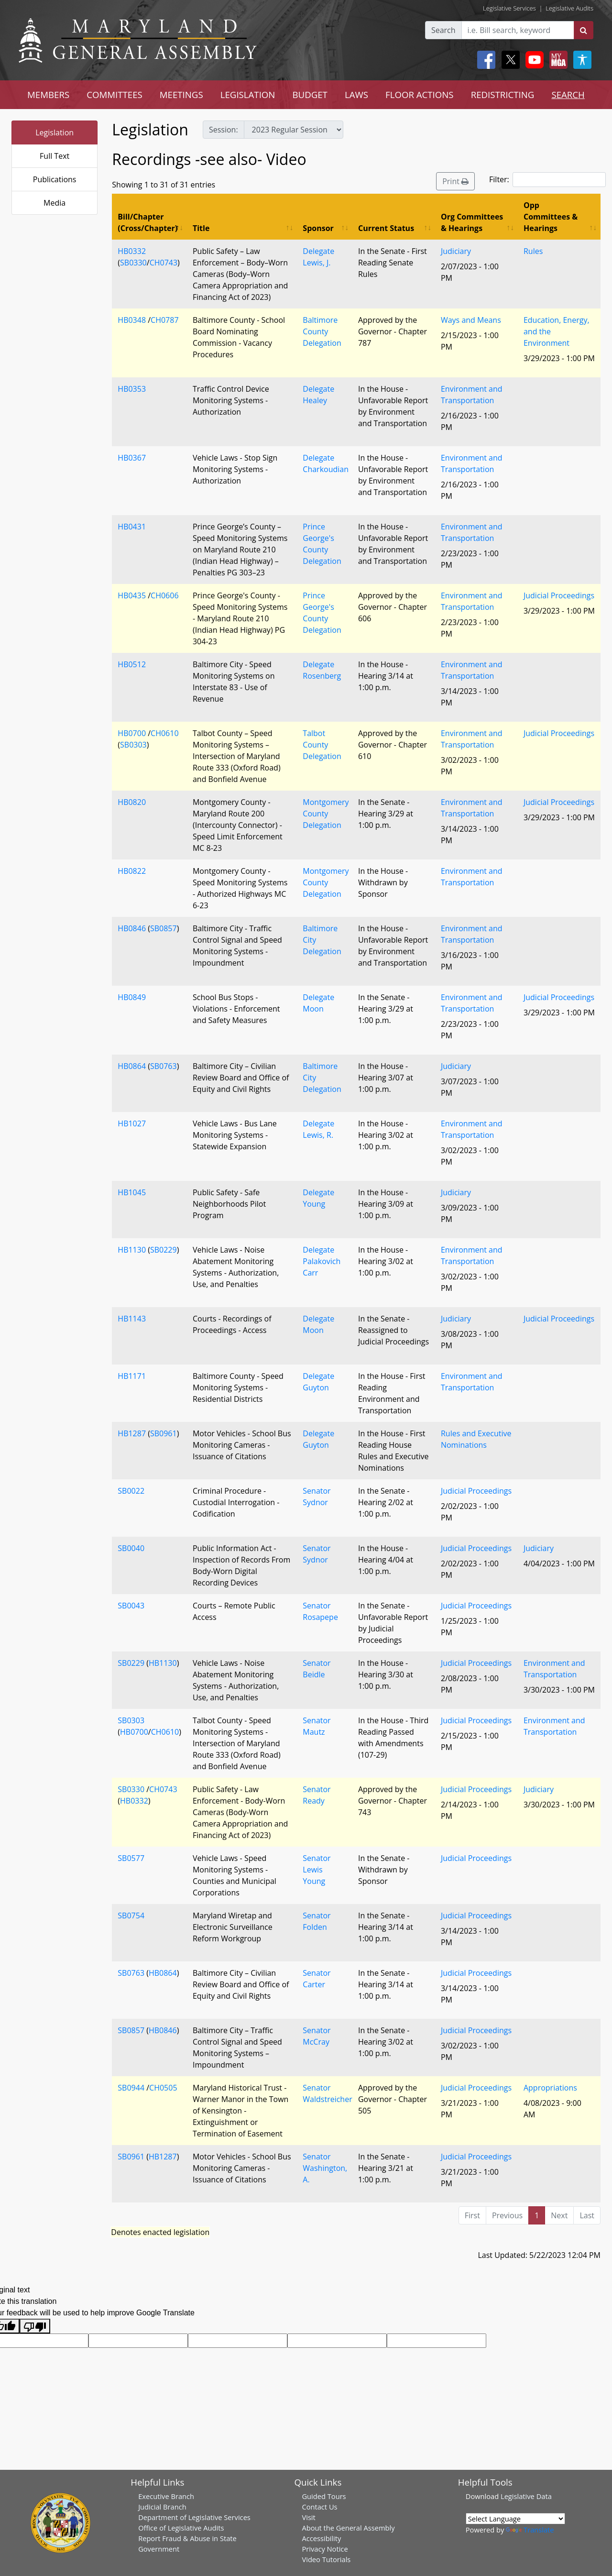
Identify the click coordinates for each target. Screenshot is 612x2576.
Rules (533, 251)
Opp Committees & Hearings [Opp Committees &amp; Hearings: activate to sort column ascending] (551, 216)
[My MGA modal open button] (557, 60)
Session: (223, 129)
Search (443, 30)
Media (55, 203)
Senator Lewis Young (316, 1869)
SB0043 (131, 1605)
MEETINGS (181, 94)
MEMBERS (48, 94)
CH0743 (163, 262)
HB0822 (132, 871)
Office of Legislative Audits (181, 2527)
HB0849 (132, 997)
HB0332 (132, 251)
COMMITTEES (114, 94)
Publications (54, 179)
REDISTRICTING (503, 94)
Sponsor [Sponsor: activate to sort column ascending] (318, 228)
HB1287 (132, 1433)
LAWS (356, 94)
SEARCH (567, 94)
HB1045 (132, 1192)
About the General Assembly (348, 2527)
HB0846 (132, 928)
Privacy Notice (325, 2549)
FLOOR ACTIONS (419, 94)
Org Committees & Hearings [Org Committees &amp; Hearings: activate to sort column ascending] (472, 222)
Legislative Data (526, 2496)
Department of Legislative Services (194, 2517)
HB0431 (132, 526)
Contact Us (319, 2506)
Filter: (547, 179)
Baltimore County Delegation (322, 331)
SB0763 (163, 1066)
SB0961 (163, 1433)
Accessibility (321, 2538)
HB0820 (132, 802)
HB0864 (132, 1066)
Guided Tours (324, 2496)
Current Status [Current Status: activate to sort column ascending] (386, 228)
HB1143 (132, 1318)
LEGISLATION (247, 94)
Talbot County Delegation (322, 744)
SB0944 (131, 2087)
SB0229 (163, 1249)
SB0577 (131, 1858)
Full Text (54, 156)
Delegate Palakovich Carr (321, 1261)
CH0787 (164, 320)
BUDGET (309, 94)
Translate (530, 2529)
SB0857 (163, 928)
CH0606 (164, 595)
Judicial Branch (162, 2506)
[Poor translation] (35, 2326)
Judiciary (456, 251)
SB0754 (131, 1915)
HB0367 (132, 457)
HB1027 (132, 1123)
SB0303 (133, 744)
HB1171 (132, 1376)
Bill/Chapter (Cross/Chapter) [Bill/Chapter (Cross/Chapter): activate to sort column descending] (147, 222)
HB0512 (132, 664)
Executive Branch (166, 2496)
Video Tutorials (326, 2559)
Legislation (54, 132)
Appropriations (550, 2087)
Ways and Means (471, 320)
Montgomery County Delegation (326, 813)
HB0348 (132, 320)
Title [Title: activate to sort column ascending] (201, 228)
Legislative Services (509, 8)
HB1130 (132, 1249)
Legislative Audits (569, 8)
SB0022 (131, 1491)
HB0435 (132, 595)
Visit (308, 2517)
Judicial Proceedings (559, 595)
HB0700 (132, 733)
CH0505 (163, 2087)
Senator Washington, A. (325, 2168)
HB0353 (132, 389)
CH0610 (164, 733)
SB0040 (131, 1548)
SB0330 (133, 262)
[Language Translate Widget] (515, 2518)
